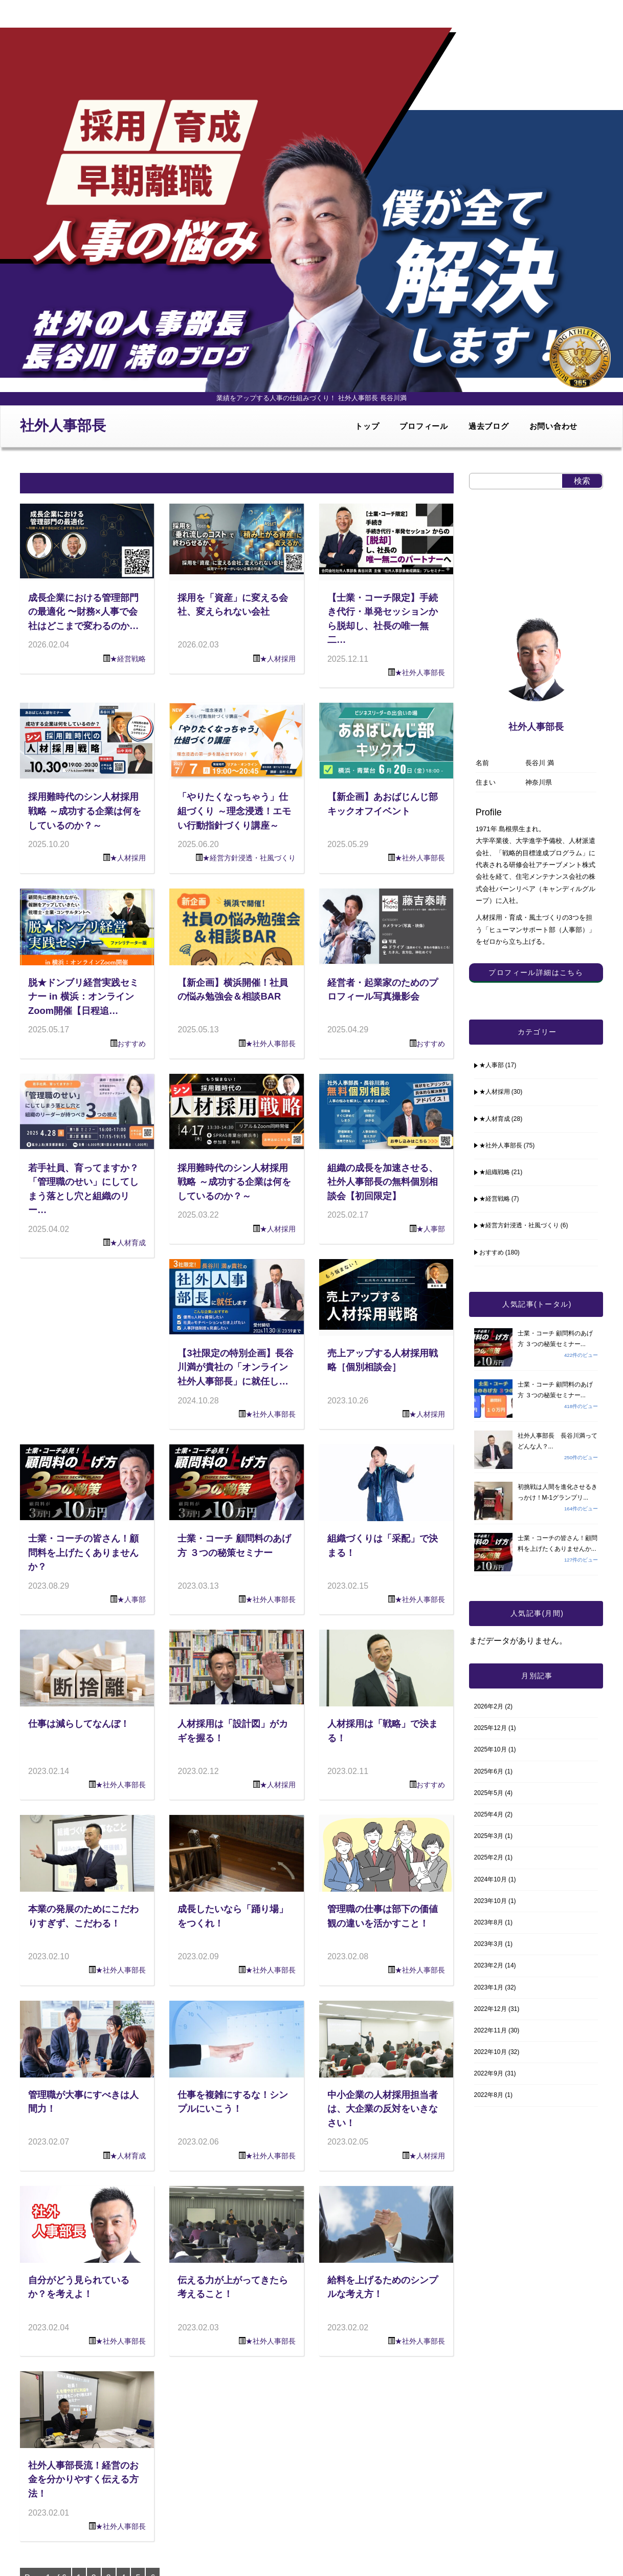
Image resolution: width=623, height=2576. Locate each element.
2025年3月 (488, 1835)
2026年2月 (488, 1706)
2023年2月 (488, 1965)
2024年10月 (490, 1879)
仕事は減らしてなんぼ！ (78, 1723)
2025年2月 (488, 1857)
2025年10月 (490, 1749)
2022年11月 (490, 2030)
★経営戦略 (128, 659)
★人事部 (430, 1229)
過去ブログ (489, 426)
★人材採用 (278, 659)
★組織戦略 (494, 1172)
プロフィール (423, 426)
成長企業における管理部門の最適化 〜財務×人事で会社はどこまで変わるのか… (83, 611)
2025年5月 (488, 1792)
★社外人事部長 (420, 672)
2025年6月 (488, 1771)
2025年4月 (488, 1814)
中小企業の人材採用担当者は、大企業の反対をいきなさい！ (382, 2108)
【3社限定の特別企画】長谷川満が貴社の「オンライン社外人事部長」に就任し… (235, 1367)
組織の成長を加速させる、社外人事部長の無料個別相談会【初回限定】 (382, 1181)
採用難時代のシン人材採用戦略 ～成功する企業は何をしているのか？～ (84, 810)
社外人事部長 (63, 426)
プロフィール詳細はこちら (535, 972)
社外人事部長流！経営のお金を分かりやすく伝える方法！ (83, 2479)
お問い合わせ (553, 426)
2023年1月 (488, 1987)
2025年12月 (490, 1727)
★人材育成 (128, 1243)
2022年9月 (488, 2073)
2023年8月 (488, 1922)
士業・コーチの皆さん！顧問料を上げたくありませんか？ (83, 1552)
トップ (367, 426)
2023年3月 (488, 1943)
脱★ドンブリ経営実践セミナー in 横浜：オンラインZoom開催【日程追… (83, 996)
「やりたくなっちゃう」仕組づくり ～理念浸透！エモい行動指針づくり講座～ (234, 810)
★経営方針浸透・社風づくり (249, 858)
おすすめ (131, 1044)
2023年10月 (490, 1900)
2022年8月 (488, 2094)
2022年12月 (490, 2008)
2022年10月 (490, 2051)
